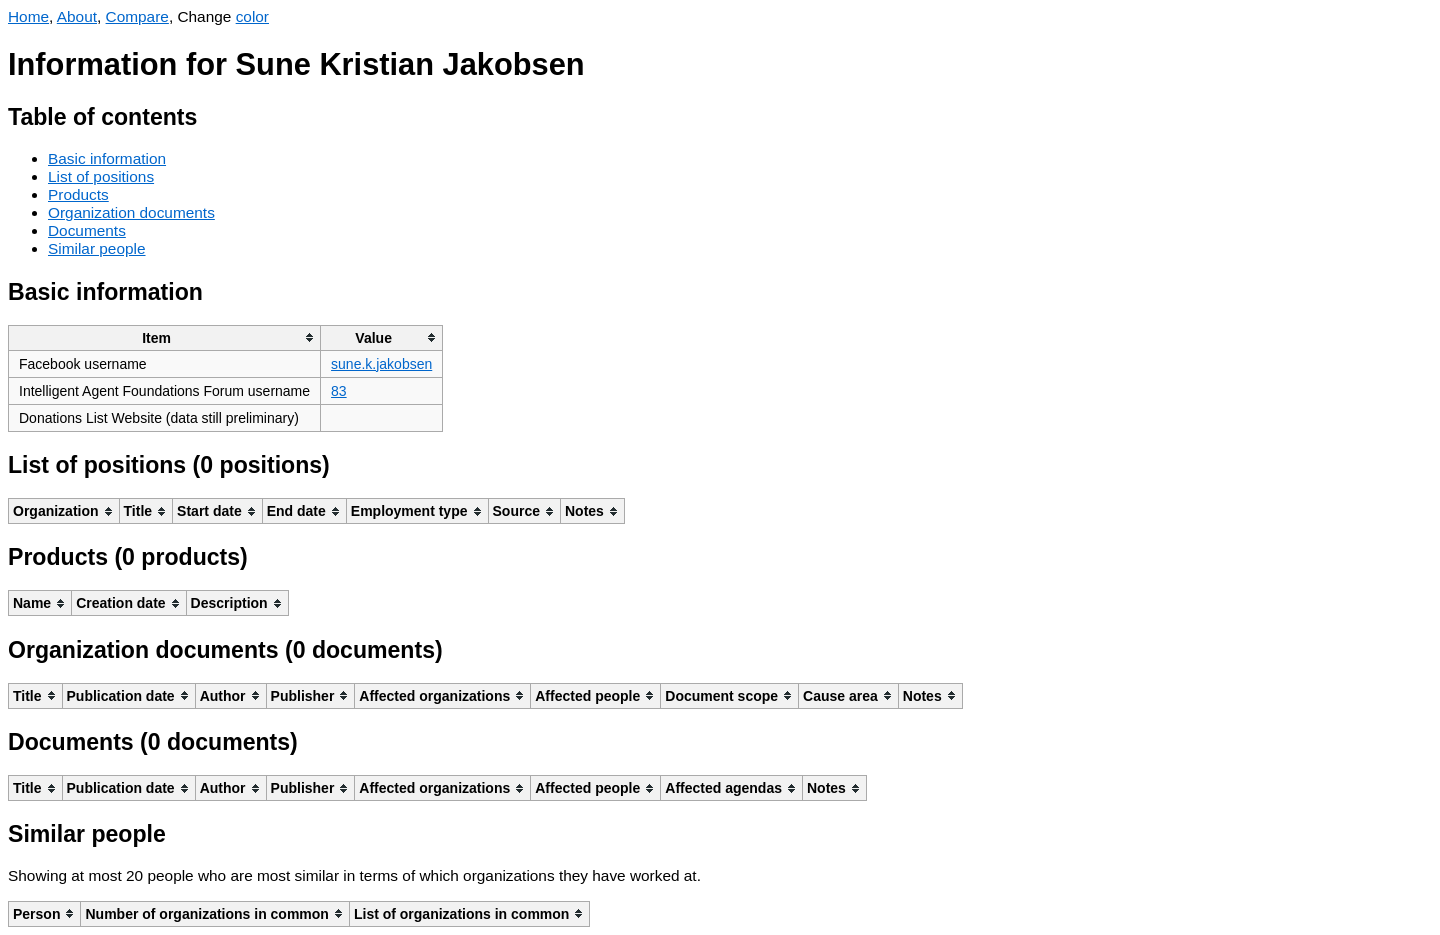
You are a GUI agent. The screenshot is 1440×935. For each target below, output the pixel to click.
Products (78, 194)
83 (339, 391)
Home (28, 16)
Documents (87, 230)
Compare (137, 16)
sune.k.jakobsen (381, 364)
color (252, 16)
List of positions (101, 176)
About (77, 16)
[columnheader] (165, 337)
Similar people (97, 248)
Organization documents (131, 212)
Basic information (107, 158)
